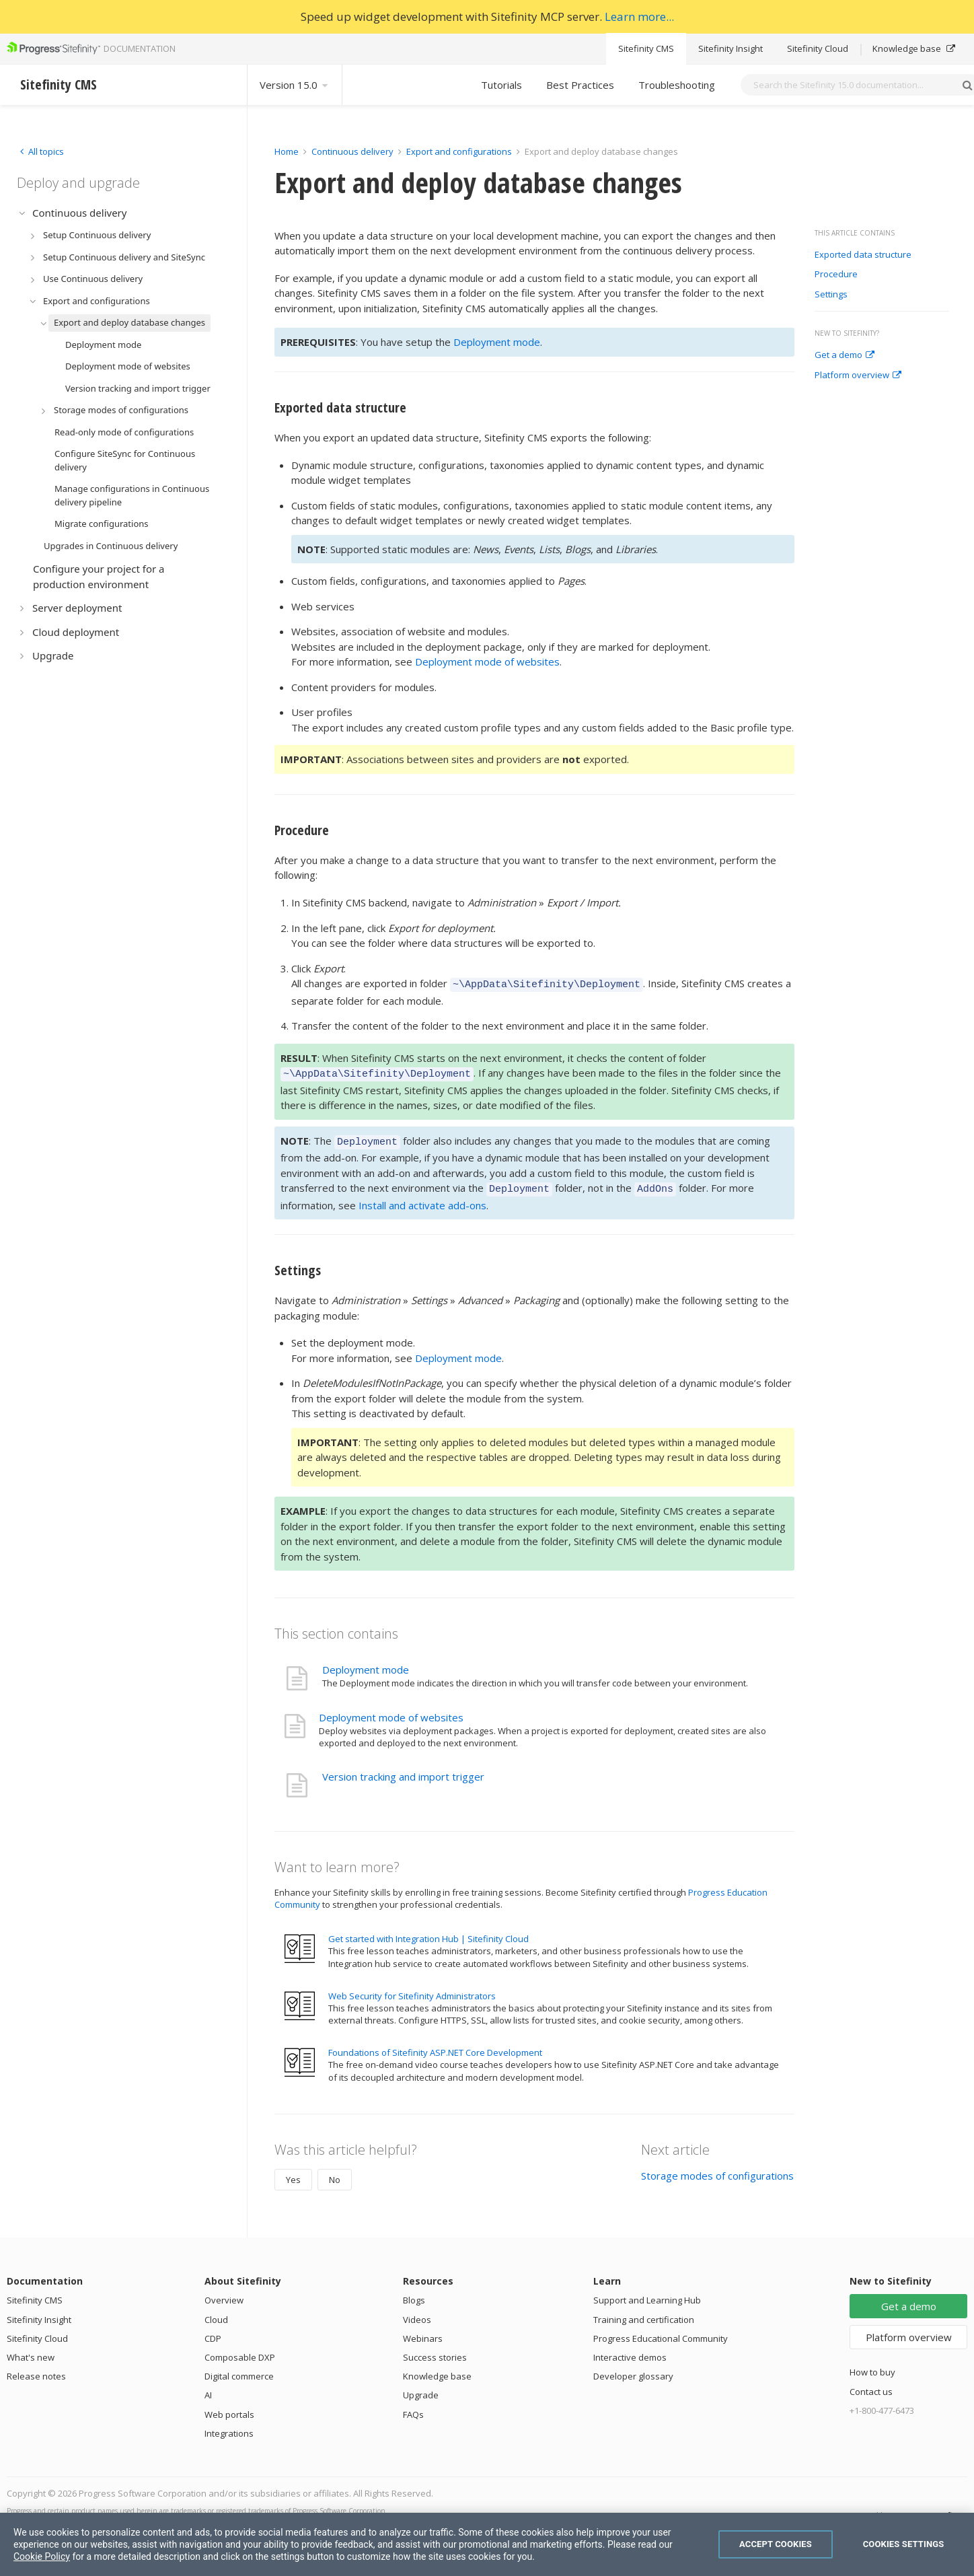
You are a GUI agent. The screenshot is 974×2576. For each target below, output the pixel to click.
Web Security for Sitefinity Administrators (412, 1988)
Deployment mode (496, 342)
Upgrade (421, 2387)
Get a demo (844, 355)
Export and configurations (459, 151)
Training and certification (643, 2311)
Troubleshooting (676, 85)
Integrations (229, 2425)
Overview (224, 2292)
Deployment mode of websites (487, 661)
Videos (417, 2311)
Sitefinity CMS (646, 48)
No (334, 2172)
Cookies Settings (903, 2544)
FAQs (413, 2406)
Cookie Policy (41, 2556)
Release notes (36, 2368)
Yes (293, 2172)
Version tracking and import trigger (403, 1768)
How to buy (872, 2364)
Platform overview (858, 375)
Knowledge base (913, 48)
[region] (487, 2544)
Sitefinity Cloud (817, 48)
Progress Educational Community (660, 2330)
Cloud (216, 2311)
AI (208, 2387)
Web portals (229, 2406)
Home (286, 151)
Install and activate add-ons (422, 1197)
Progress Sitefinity (930, 2507)
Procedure (836, 274)
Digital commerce (239, 2368)
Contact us (871, 2383)
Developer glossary (633, 2368)
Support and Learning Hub (647, 2292)
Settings (831, 294)
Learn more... (639, 16)
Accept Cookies (775, 2544)
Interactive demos (630, 2349)
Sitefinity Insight (730, 48)
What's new (30, 2349)
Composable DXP (239, 2349)
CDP (212, 2330)
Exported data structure (863, 255)
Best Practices (580, 85)
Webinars (423, 2330)
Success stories (435, 2349)
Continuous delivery (352, 151)
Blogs (414, 2292)
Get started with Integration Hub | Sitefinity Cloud (428, 1931)
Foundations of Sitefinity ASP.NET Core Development (435, 2044)
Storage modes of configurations (717, 2167)
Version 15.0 (295, 85)
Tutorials (501, 85)
